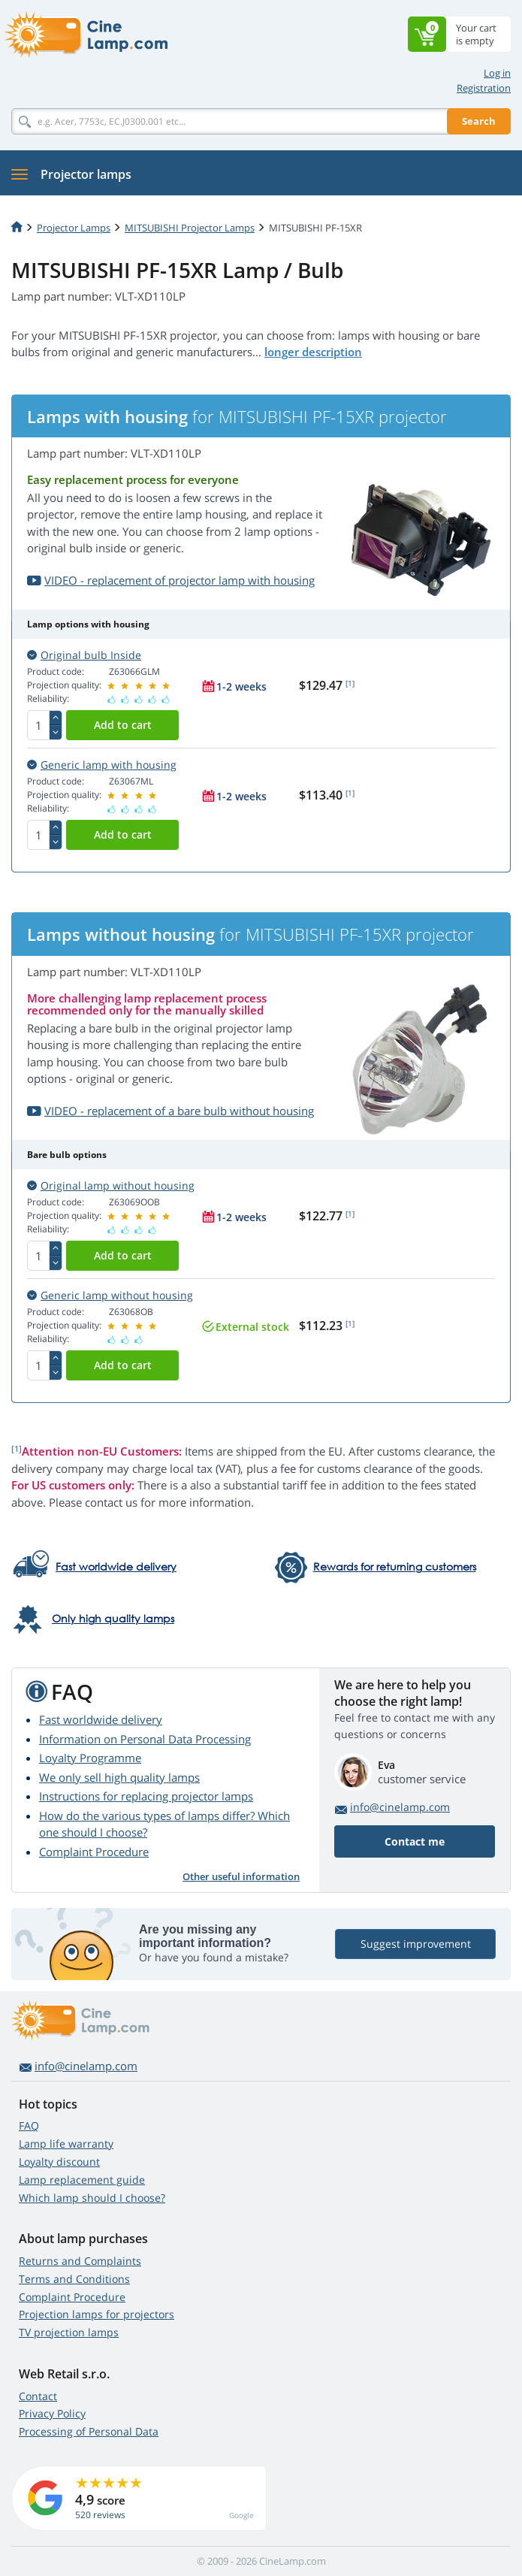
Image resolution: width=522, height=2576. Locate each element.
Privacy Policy (52, 2413)
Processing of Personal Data (88, 2431)
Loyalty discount (59, 2161)
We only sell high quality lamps (119, 1777)
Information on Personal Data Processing (145, 1738)
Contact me (415, 1841)
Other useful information (241, 1876)
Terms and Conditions (74, 2279)
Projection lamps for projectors (96, 2314)
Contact (38, 2396)
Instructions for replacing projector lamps (146, 1796)
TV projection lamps (69, 2332)
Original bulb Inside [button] (84, 655)
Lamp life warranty (66, 2143)
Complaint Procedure (94, 1851)
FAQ (29, 2125)
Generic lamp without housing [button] (110, 1295)
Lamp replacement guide (82, 2179)
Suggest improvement (416, 1944)
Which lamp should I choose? (92, 2198)
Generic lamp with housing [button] (102, 764)
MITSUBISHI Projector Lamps (190, 227)
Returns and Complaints (80, 2261)
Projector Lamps (73, 227)
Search (479, 121)
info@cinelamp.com (400, 1807)
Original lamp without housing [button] (111, 1185)
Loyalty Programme (90, 1757)
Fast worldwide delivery (100, 1719)
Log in (497, 73)
